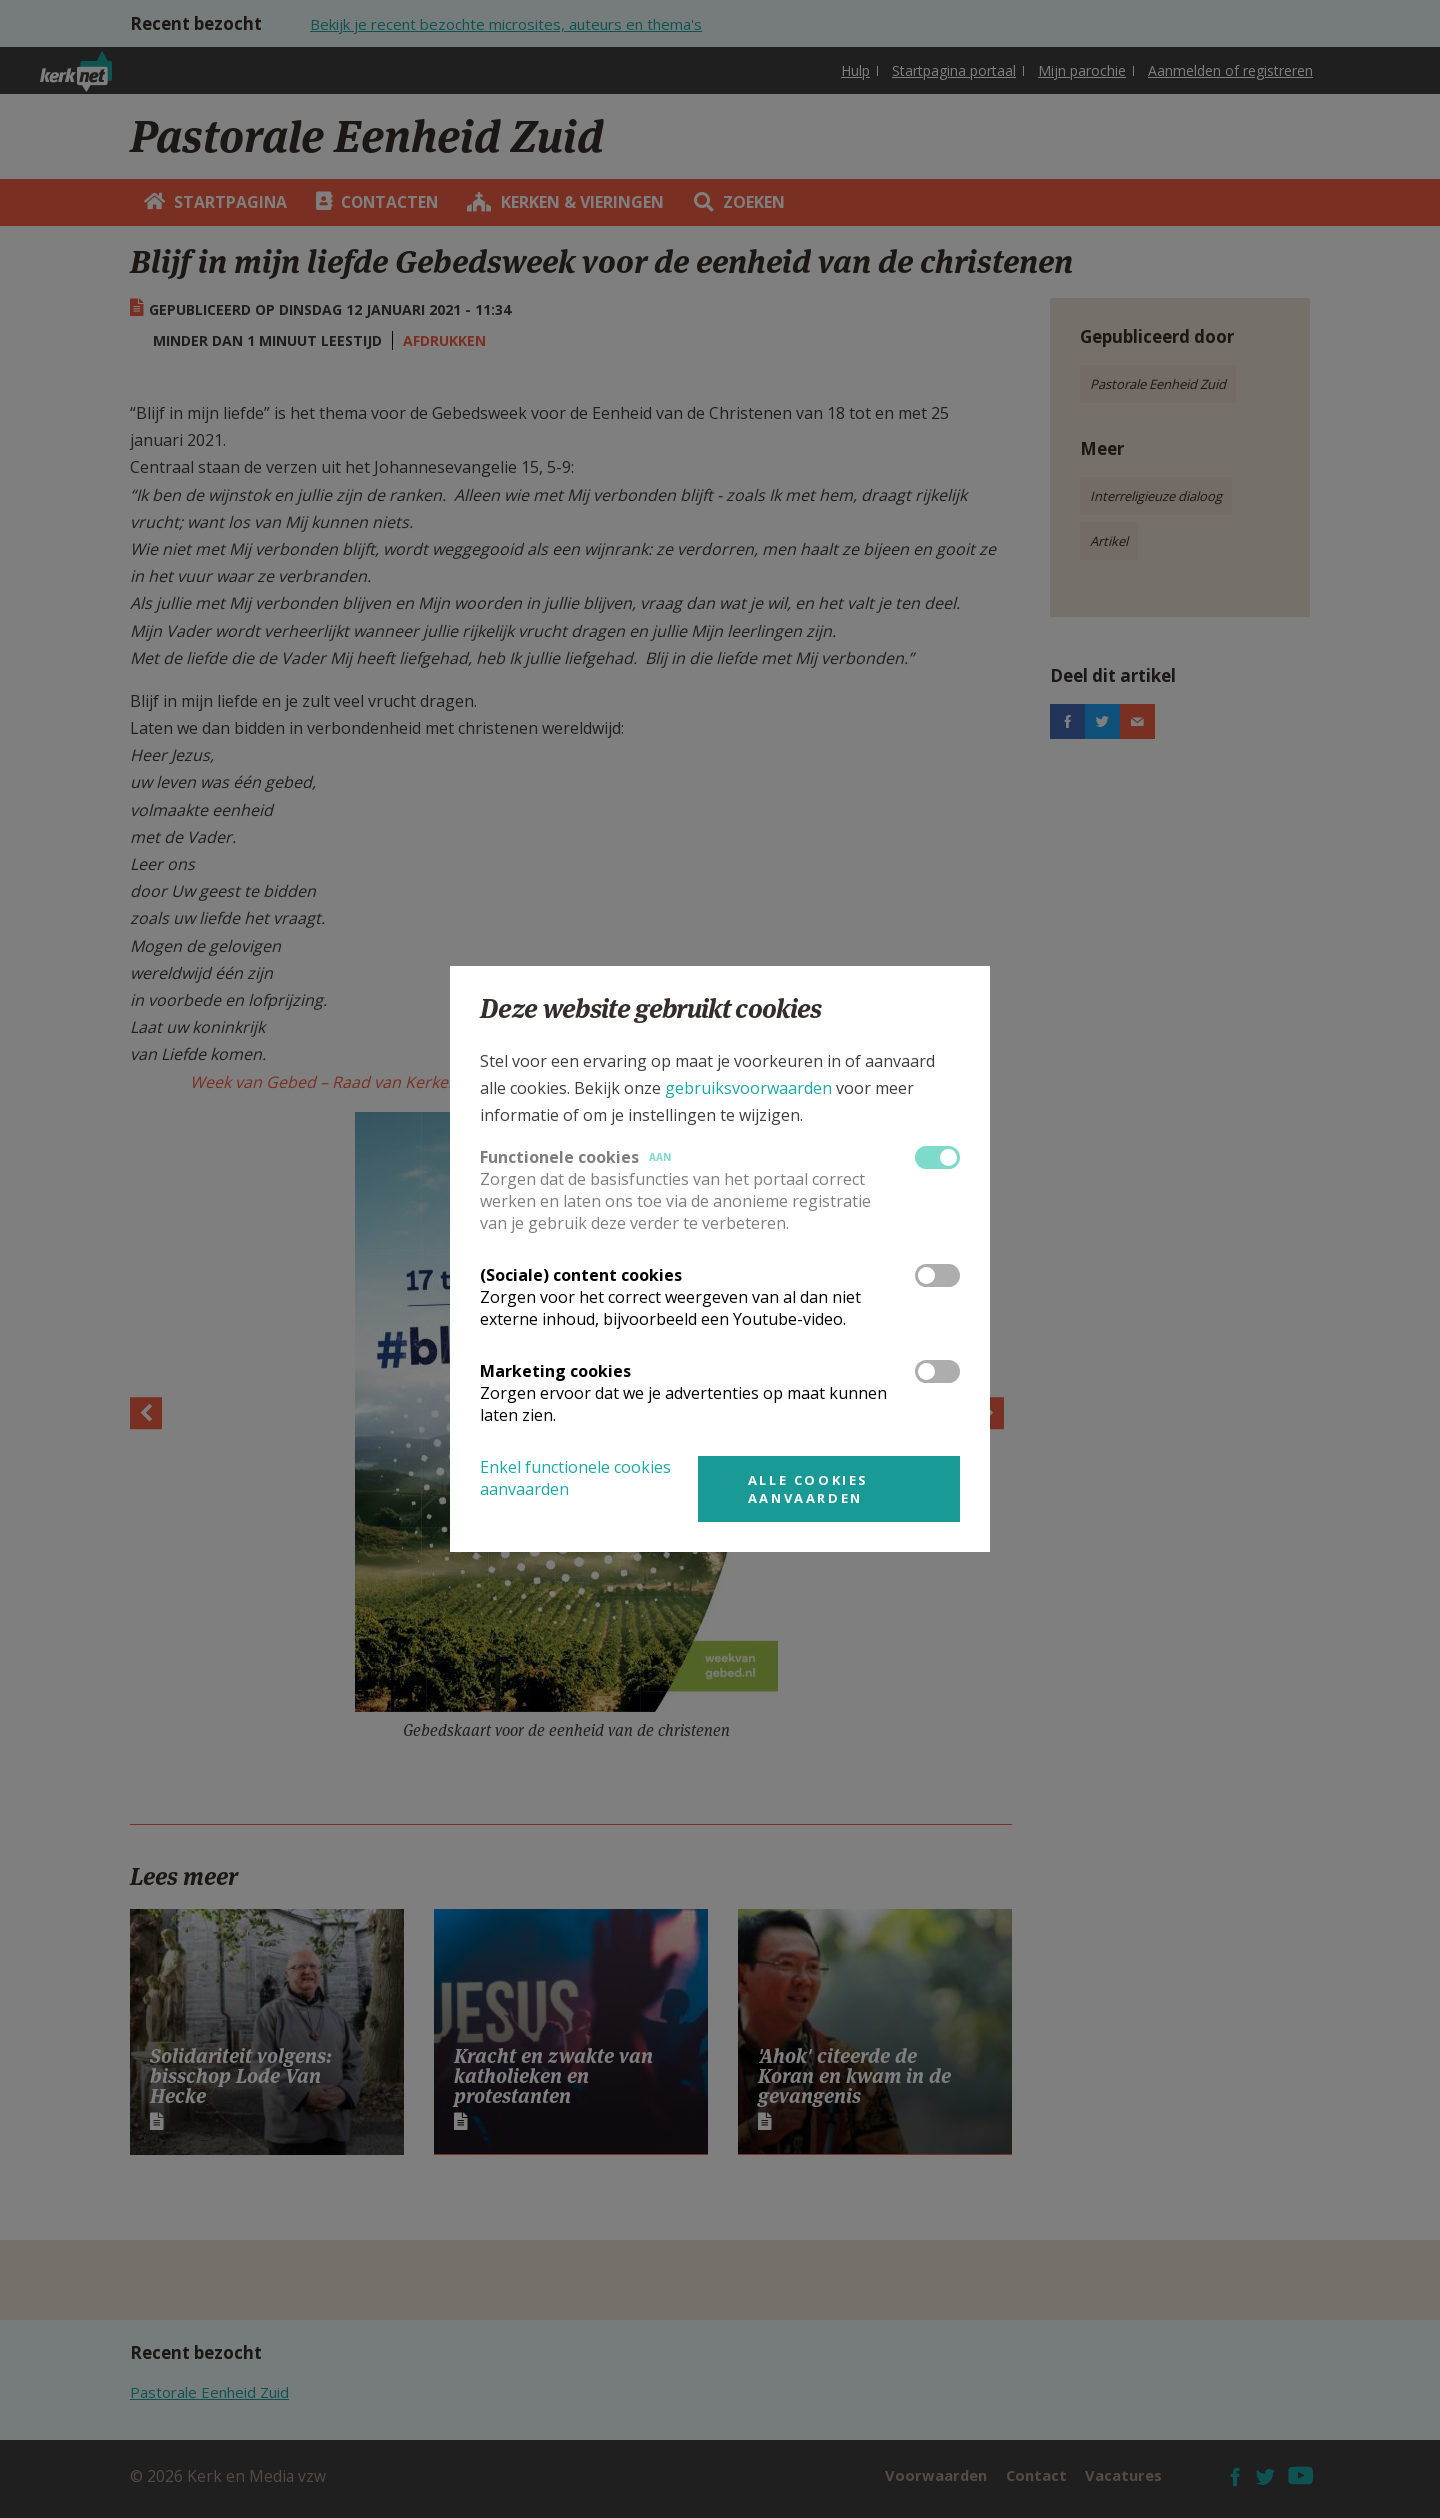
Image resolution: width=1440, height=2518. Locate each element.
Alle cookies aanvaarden (808, 1489)
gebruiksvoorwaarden (748, 1088)
